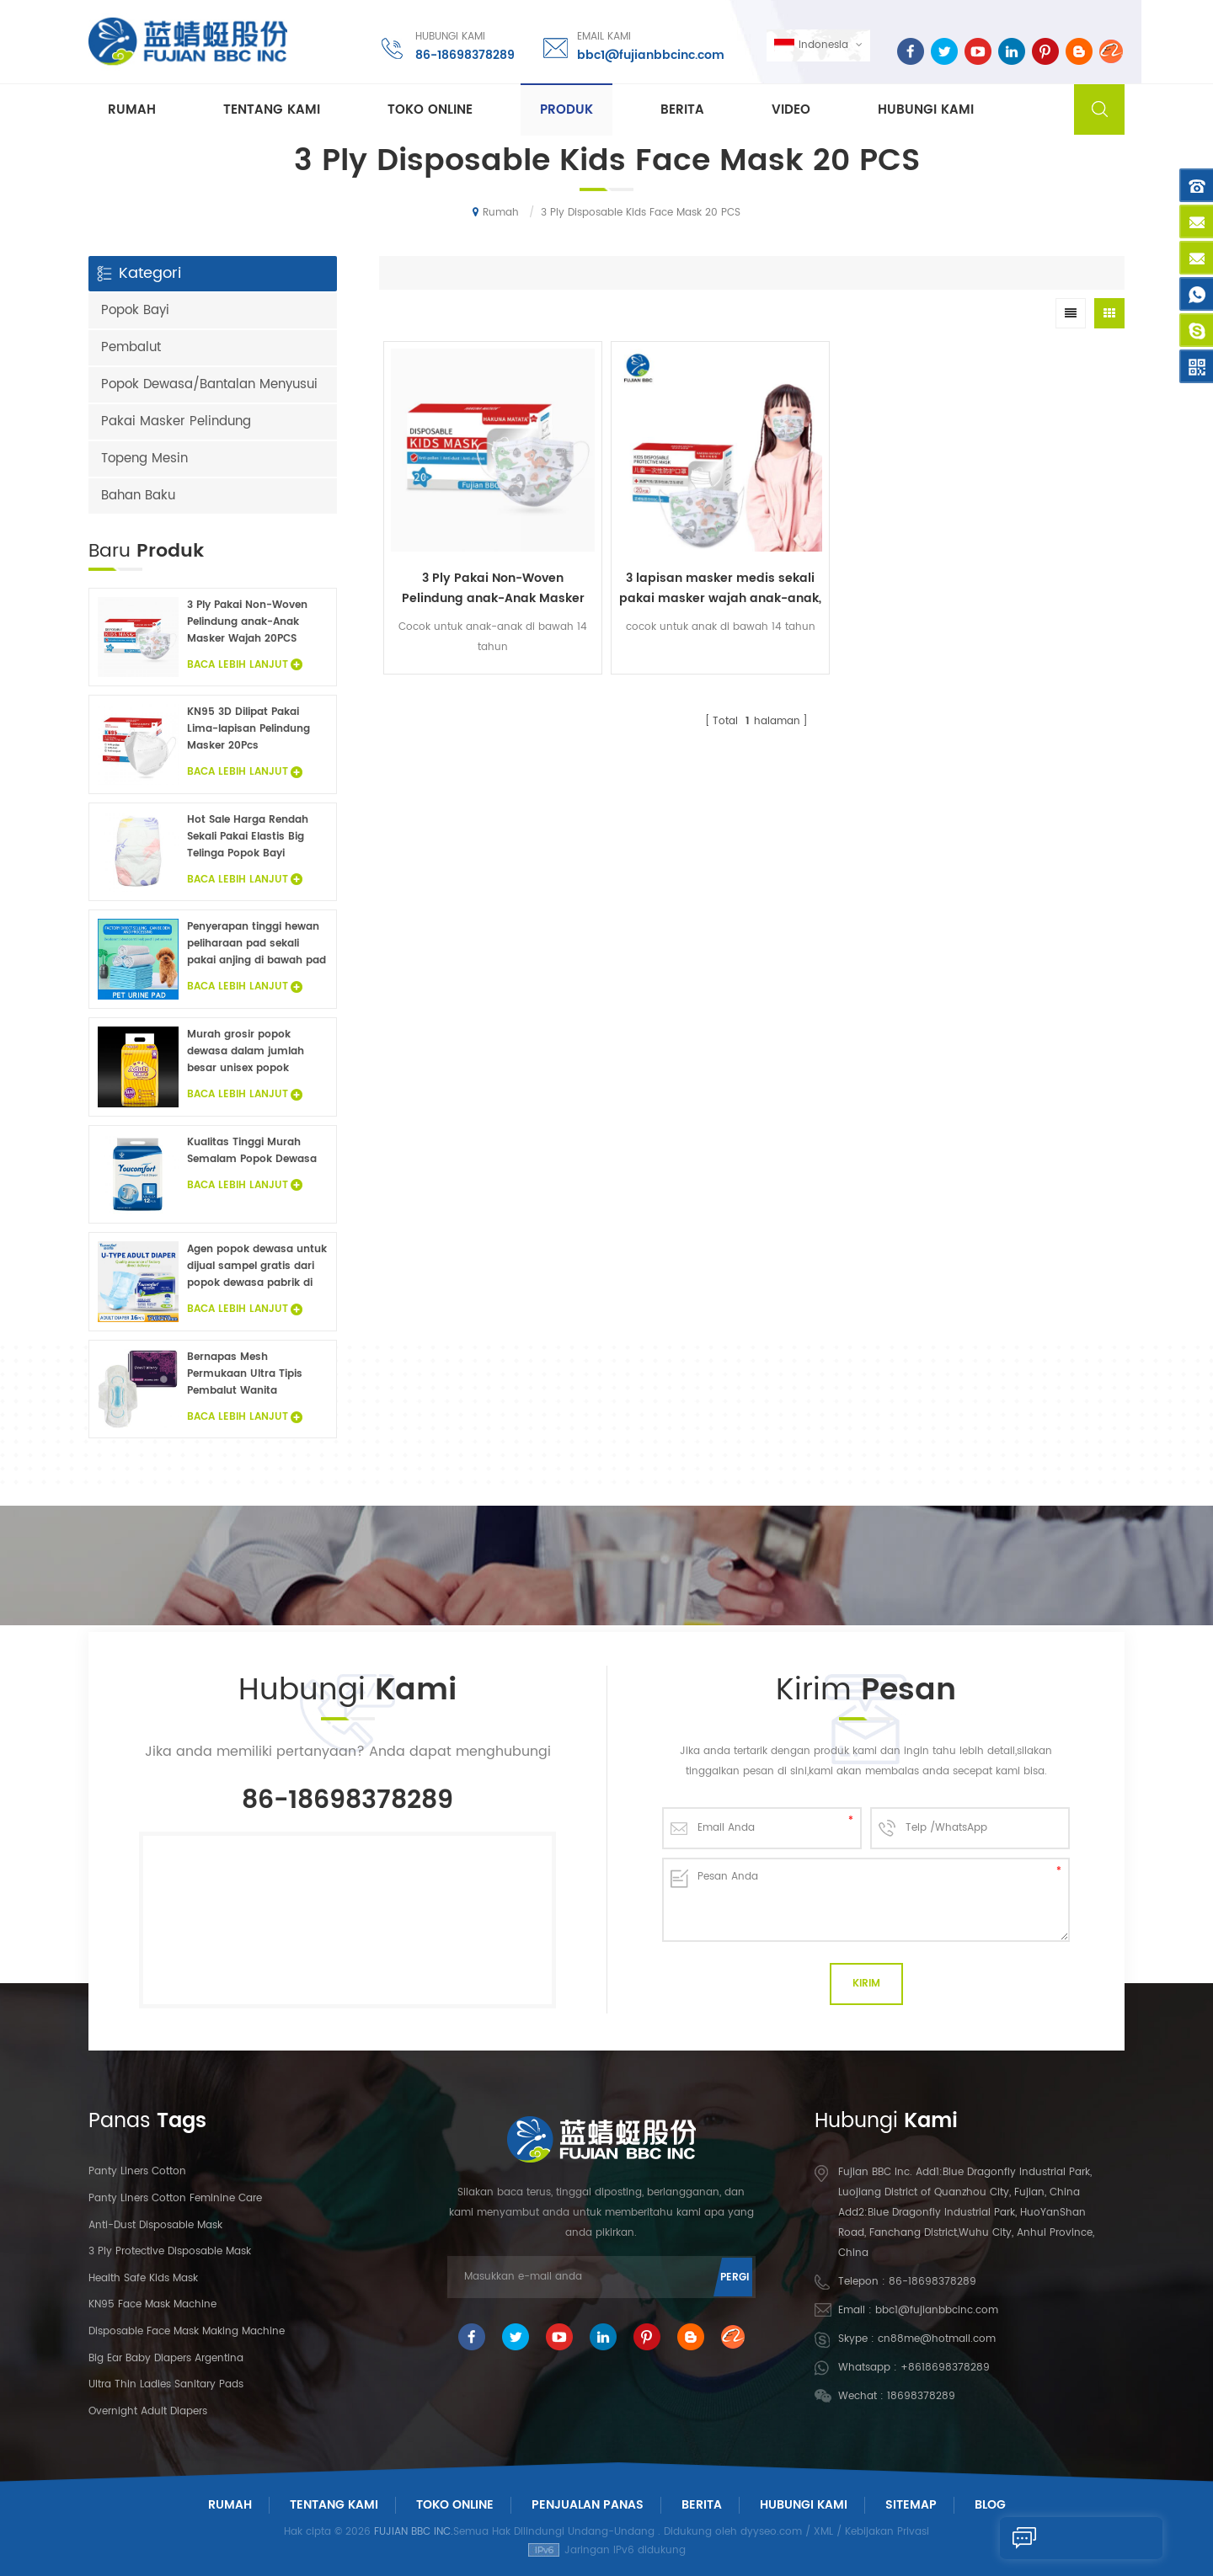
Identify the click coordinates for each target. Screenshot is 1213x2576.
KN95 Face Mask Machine (152, 2304)
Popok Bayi (135, 310)
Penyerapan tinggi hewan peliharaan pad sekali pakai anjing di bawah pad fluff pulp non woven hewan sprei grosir (256, 944)
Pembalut (131, 347)
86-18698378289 (463, 54)
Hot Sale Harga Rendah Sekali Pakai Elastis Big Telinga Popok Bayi (247, 836)
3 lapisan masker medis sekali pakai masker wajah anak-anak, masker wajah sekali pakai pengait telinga (658, 548)
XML (823, 2532)
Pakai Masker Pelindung (176, 421)
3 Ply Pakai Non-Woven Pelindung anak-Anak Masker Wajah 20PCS (472, 548)
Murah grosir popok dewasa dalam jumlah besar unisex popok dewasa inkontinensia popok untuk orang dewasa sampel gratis (245, 1052)
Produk (566, 110)
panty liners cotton (137, 2171)
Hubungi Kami (803, 2505)
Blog (990, 2505)
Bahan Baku (138, 495)
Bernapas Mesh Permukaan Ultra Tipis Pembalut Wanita (244, 1374)
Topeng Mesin (144, 458)
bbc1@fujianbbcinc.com (649, 54)
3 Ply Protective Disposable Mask (169, 2251)
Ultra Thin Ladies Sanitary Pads (165, 2384)
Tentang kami (271, 110)
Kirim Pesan (1054, 2538)
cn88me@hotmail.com (937, 2339)
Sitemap (911, 2505)
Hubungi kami (926, 110)
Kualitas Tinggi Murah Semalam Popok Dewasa (252, 1150)
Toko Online (430, 110)
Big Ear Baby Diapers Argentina (165, 2358)
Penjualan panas (588, 2505)
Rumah (132, 110)
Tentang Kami (334, 2505)
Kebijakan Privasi (887, 2532)
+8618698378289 (945, 2368)
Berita (682, 110)
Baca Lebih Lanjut (244, 665)
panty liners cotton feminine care (175, 2198)
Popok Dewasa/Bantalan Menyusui (209, 384)
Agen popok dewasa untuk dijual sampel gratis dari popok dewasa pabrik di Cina (257, 1266)
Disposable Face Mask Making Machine (186, 2331)
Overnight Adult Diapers (147, 2411)
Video (791, 110)
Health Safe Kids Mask (143, 2278)
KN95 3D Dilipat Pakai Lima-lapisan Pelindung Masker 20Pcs (248, 729)
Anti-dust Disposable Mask (155, 2225)
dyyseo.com (771, 2532)
